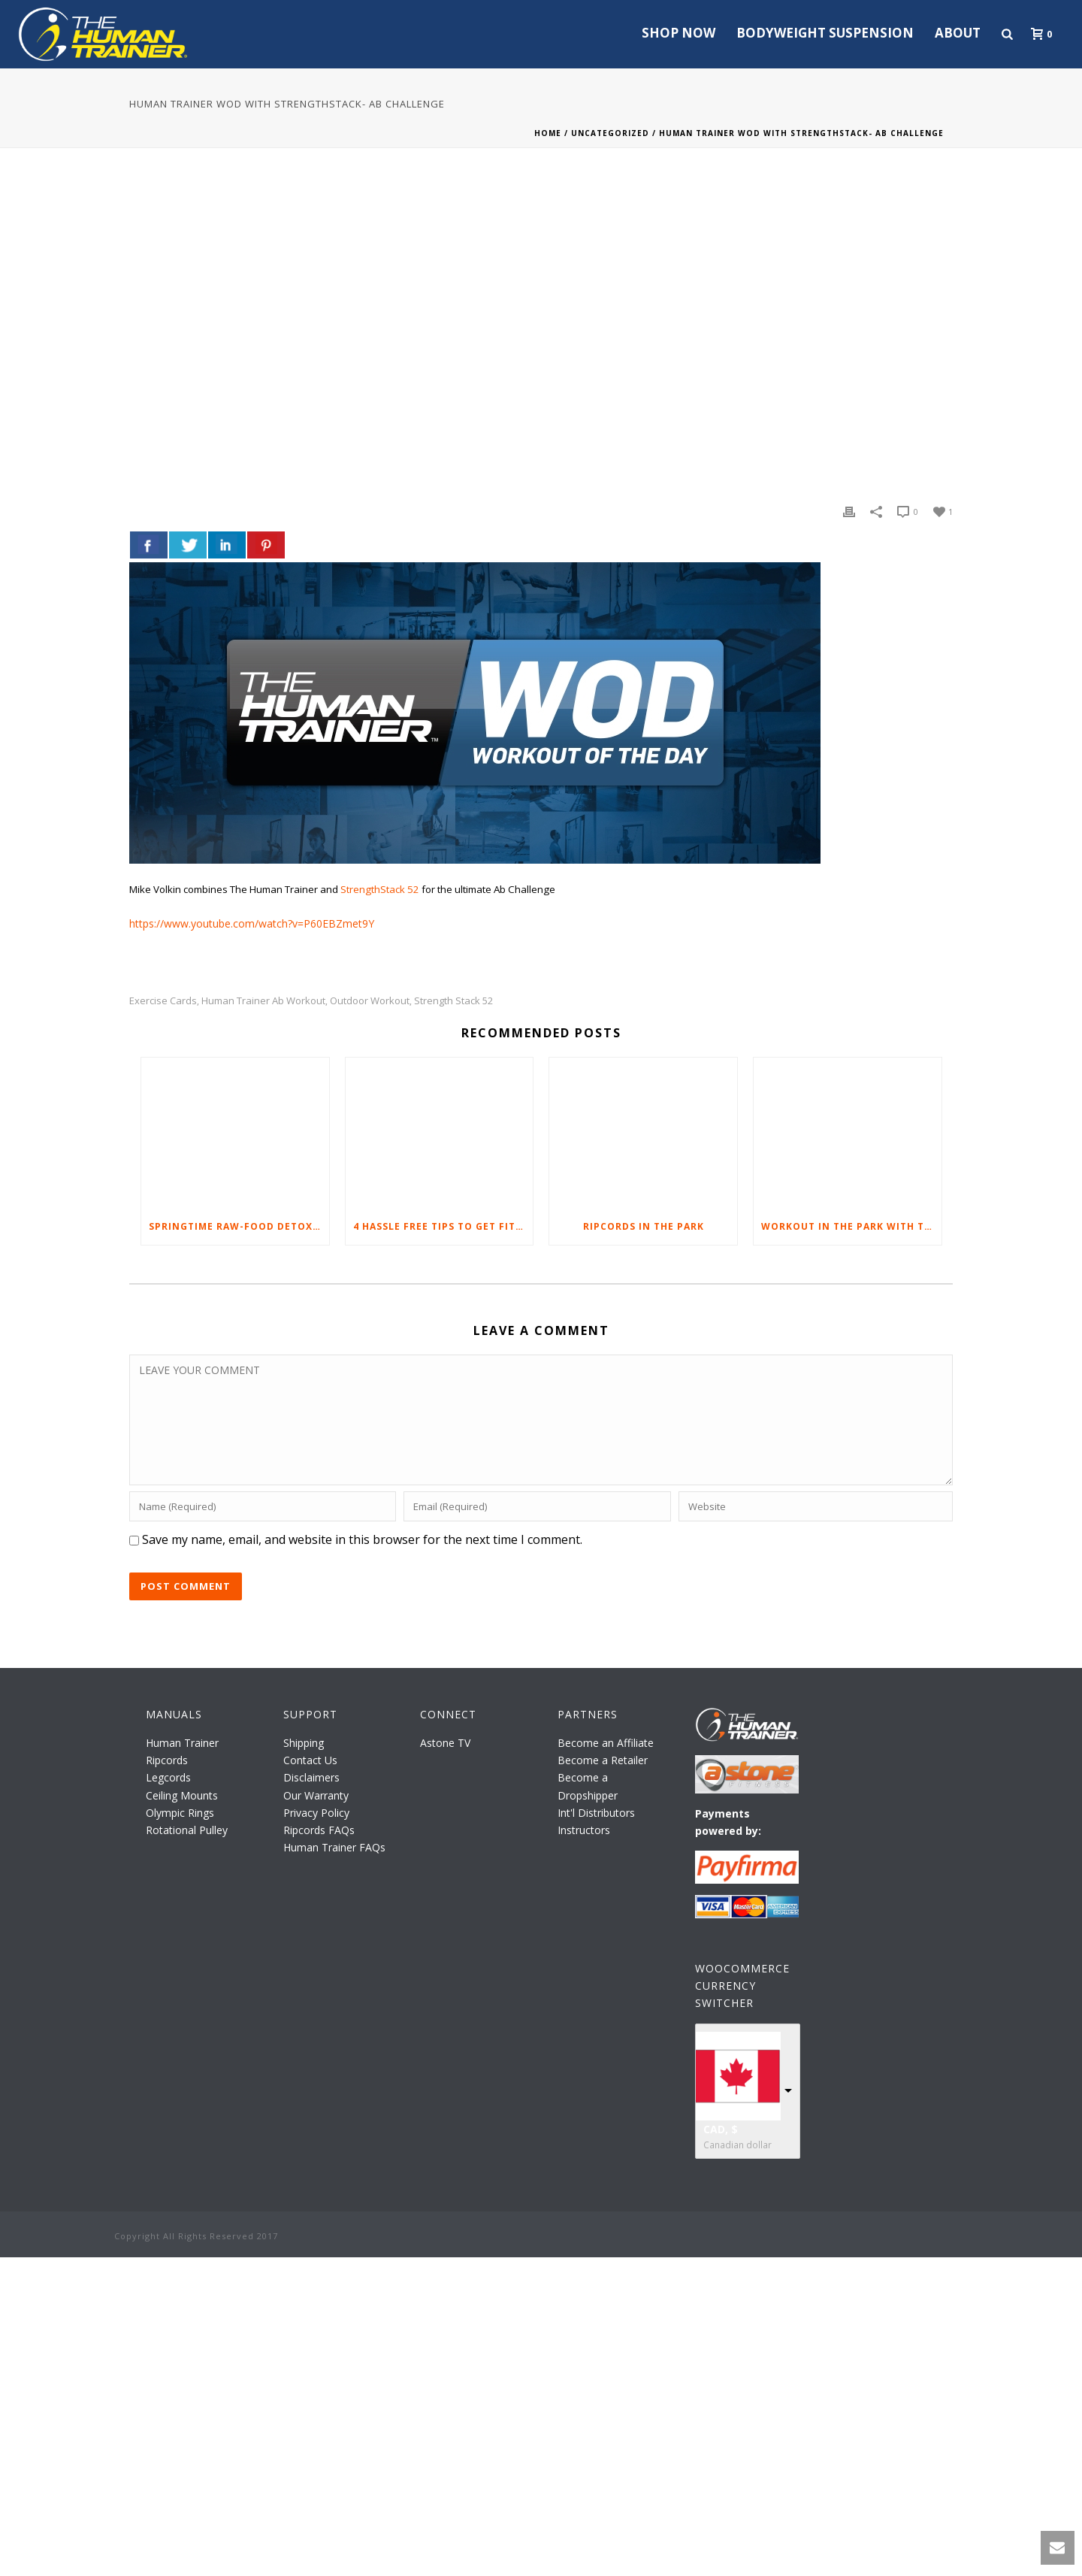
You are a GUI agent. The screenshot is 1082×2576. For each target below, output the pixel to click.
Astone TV (445, 1743)
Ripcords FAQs (319, 1830)
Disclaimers (311, 1777)
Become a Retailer (603, 1760)
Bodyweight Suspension (825, 32)
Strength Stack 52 (453, 1001)
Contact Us (310, 1760)
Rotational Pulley (187, 1830)
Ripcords (167, 1760)
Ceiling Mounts (182, 1795)
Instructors (584, 1830)
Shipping (303, 1743)
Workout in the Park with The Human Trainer (851, 1226)
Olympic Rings (180, 1813)
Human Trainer (182, 1743)
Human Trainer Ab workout (263, 1001)
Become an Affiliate (606, 1743)
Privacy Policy (316, 1813)
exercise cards (163, 1001)
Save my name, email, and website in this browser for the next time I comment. (362, 1539)
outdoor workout (370, 1001)
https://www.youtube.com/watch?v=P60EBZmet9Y (251, 923)
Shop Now (678, 32)
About (958, 32)
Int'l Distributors (596, 1813)
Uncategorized (610, 133)
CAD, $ (720, 2129)
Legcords (168, 1777)
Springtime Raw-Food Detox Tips (239, 1226)
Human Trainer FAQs (334, 1847)
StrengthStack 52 (379, 889)
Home (547, 133)
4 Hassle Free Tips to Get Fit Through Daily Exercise (443, 1226)
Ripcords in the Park (643, 1226)
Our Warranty (316, 1795)
